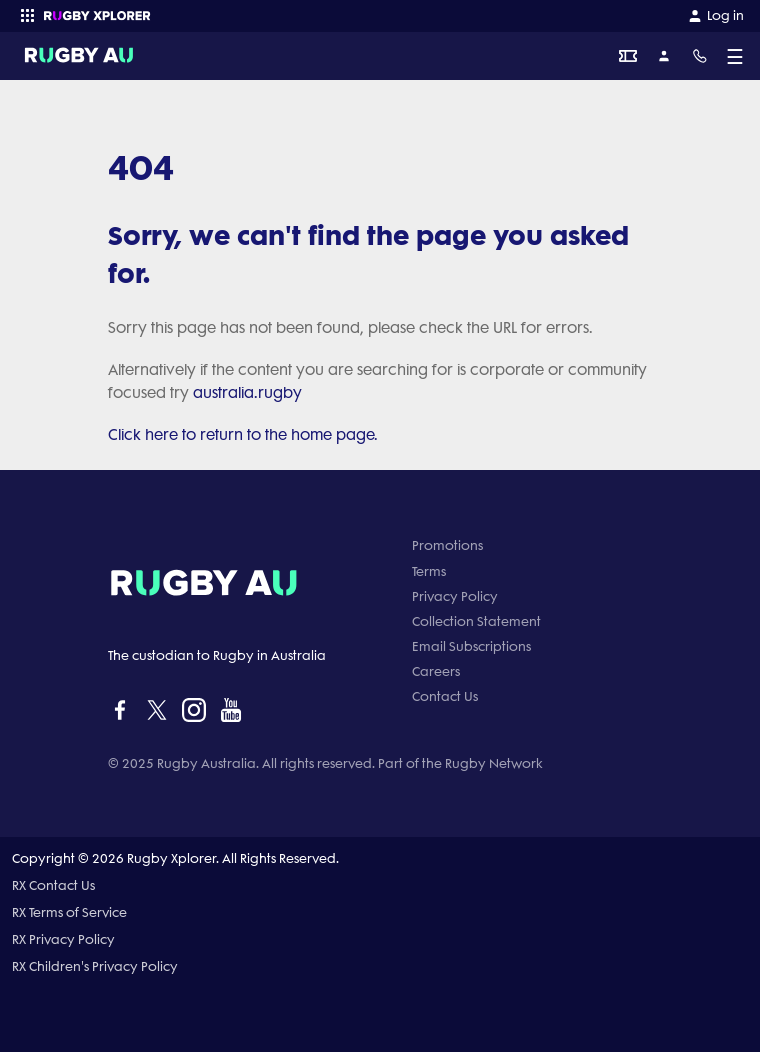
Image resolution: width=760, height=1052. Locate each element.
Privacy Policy (455, 596)
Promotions (447, 545)
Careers (436, 671)
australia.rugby (247, 393)
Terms (429, 571)
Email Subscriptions (471, 646)
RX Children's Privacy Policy (95, 966)
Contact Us (445, 696)
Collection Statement (476, 621)
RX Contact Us (53, 885)
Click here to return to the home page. (243, 435)
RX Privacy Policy (63, 939)
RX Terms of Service (69, 912)
